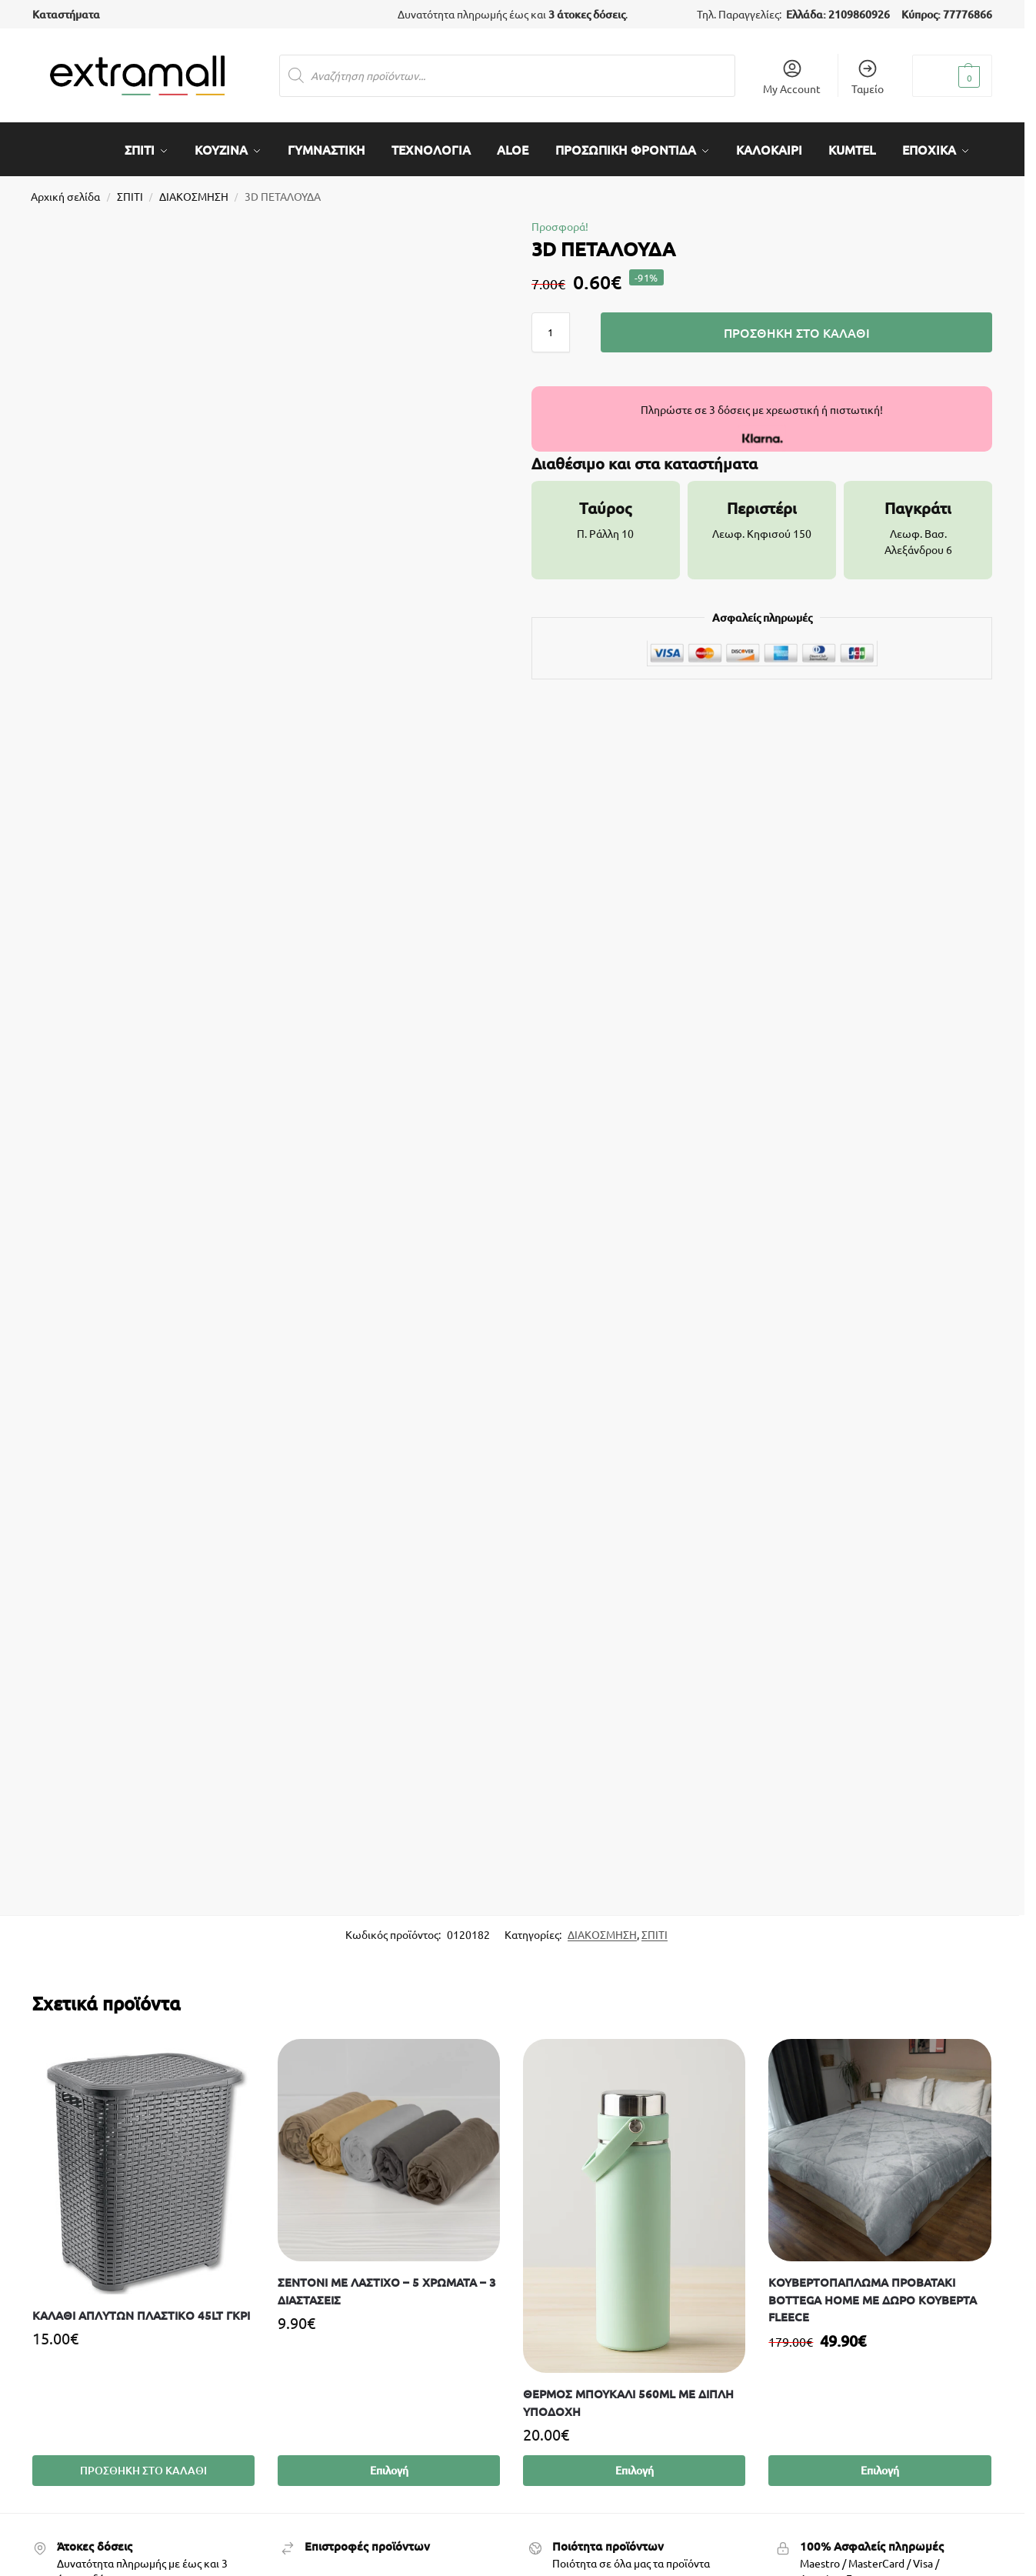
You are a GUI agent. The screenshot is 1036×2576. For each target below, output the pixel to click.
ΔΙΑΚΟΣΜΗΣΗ (193, 189)
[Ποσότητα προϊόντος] (550, 325)
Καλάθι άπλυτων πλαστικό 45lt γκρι (141, 2308)
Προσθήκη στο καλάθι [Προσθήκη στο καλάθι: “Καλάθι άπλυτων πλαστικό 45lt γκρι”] (143, 2464)
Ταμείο (867, 76)
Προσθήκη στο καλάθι (797, 325)
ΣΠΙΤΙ (130, 189)
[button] (952, 76)
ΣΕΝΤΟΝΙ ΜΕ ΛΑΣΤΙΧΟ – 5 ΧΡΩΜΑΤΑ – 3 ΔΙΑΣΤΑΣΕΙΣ (387, 2284)
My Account (792, 76)
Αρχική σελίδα (65, 189)
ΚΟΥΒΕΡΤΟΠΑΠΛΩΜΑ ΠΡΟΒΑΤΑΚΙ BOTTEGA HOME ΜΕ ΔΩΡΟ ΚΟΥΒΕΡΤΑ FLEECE (872, 2293)
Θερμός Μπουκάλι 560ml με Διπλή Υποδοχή (628, 2396)
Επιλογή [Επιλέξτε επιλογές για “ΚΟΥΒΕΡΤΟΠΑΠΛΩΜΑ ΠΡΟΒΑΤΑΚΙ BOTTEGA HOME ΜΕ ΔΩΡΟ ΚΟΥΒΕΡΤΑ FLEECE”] (880, 2464)
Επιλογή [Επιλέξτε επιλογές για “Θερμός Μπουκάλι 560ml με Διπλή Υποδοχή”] (634, 2464)
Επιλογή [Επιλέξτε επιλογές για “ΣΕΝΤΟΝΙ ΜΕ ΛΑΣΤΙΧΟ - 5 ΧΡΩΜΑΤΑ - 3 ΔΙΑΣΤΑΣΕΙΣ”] (389, 2464)
